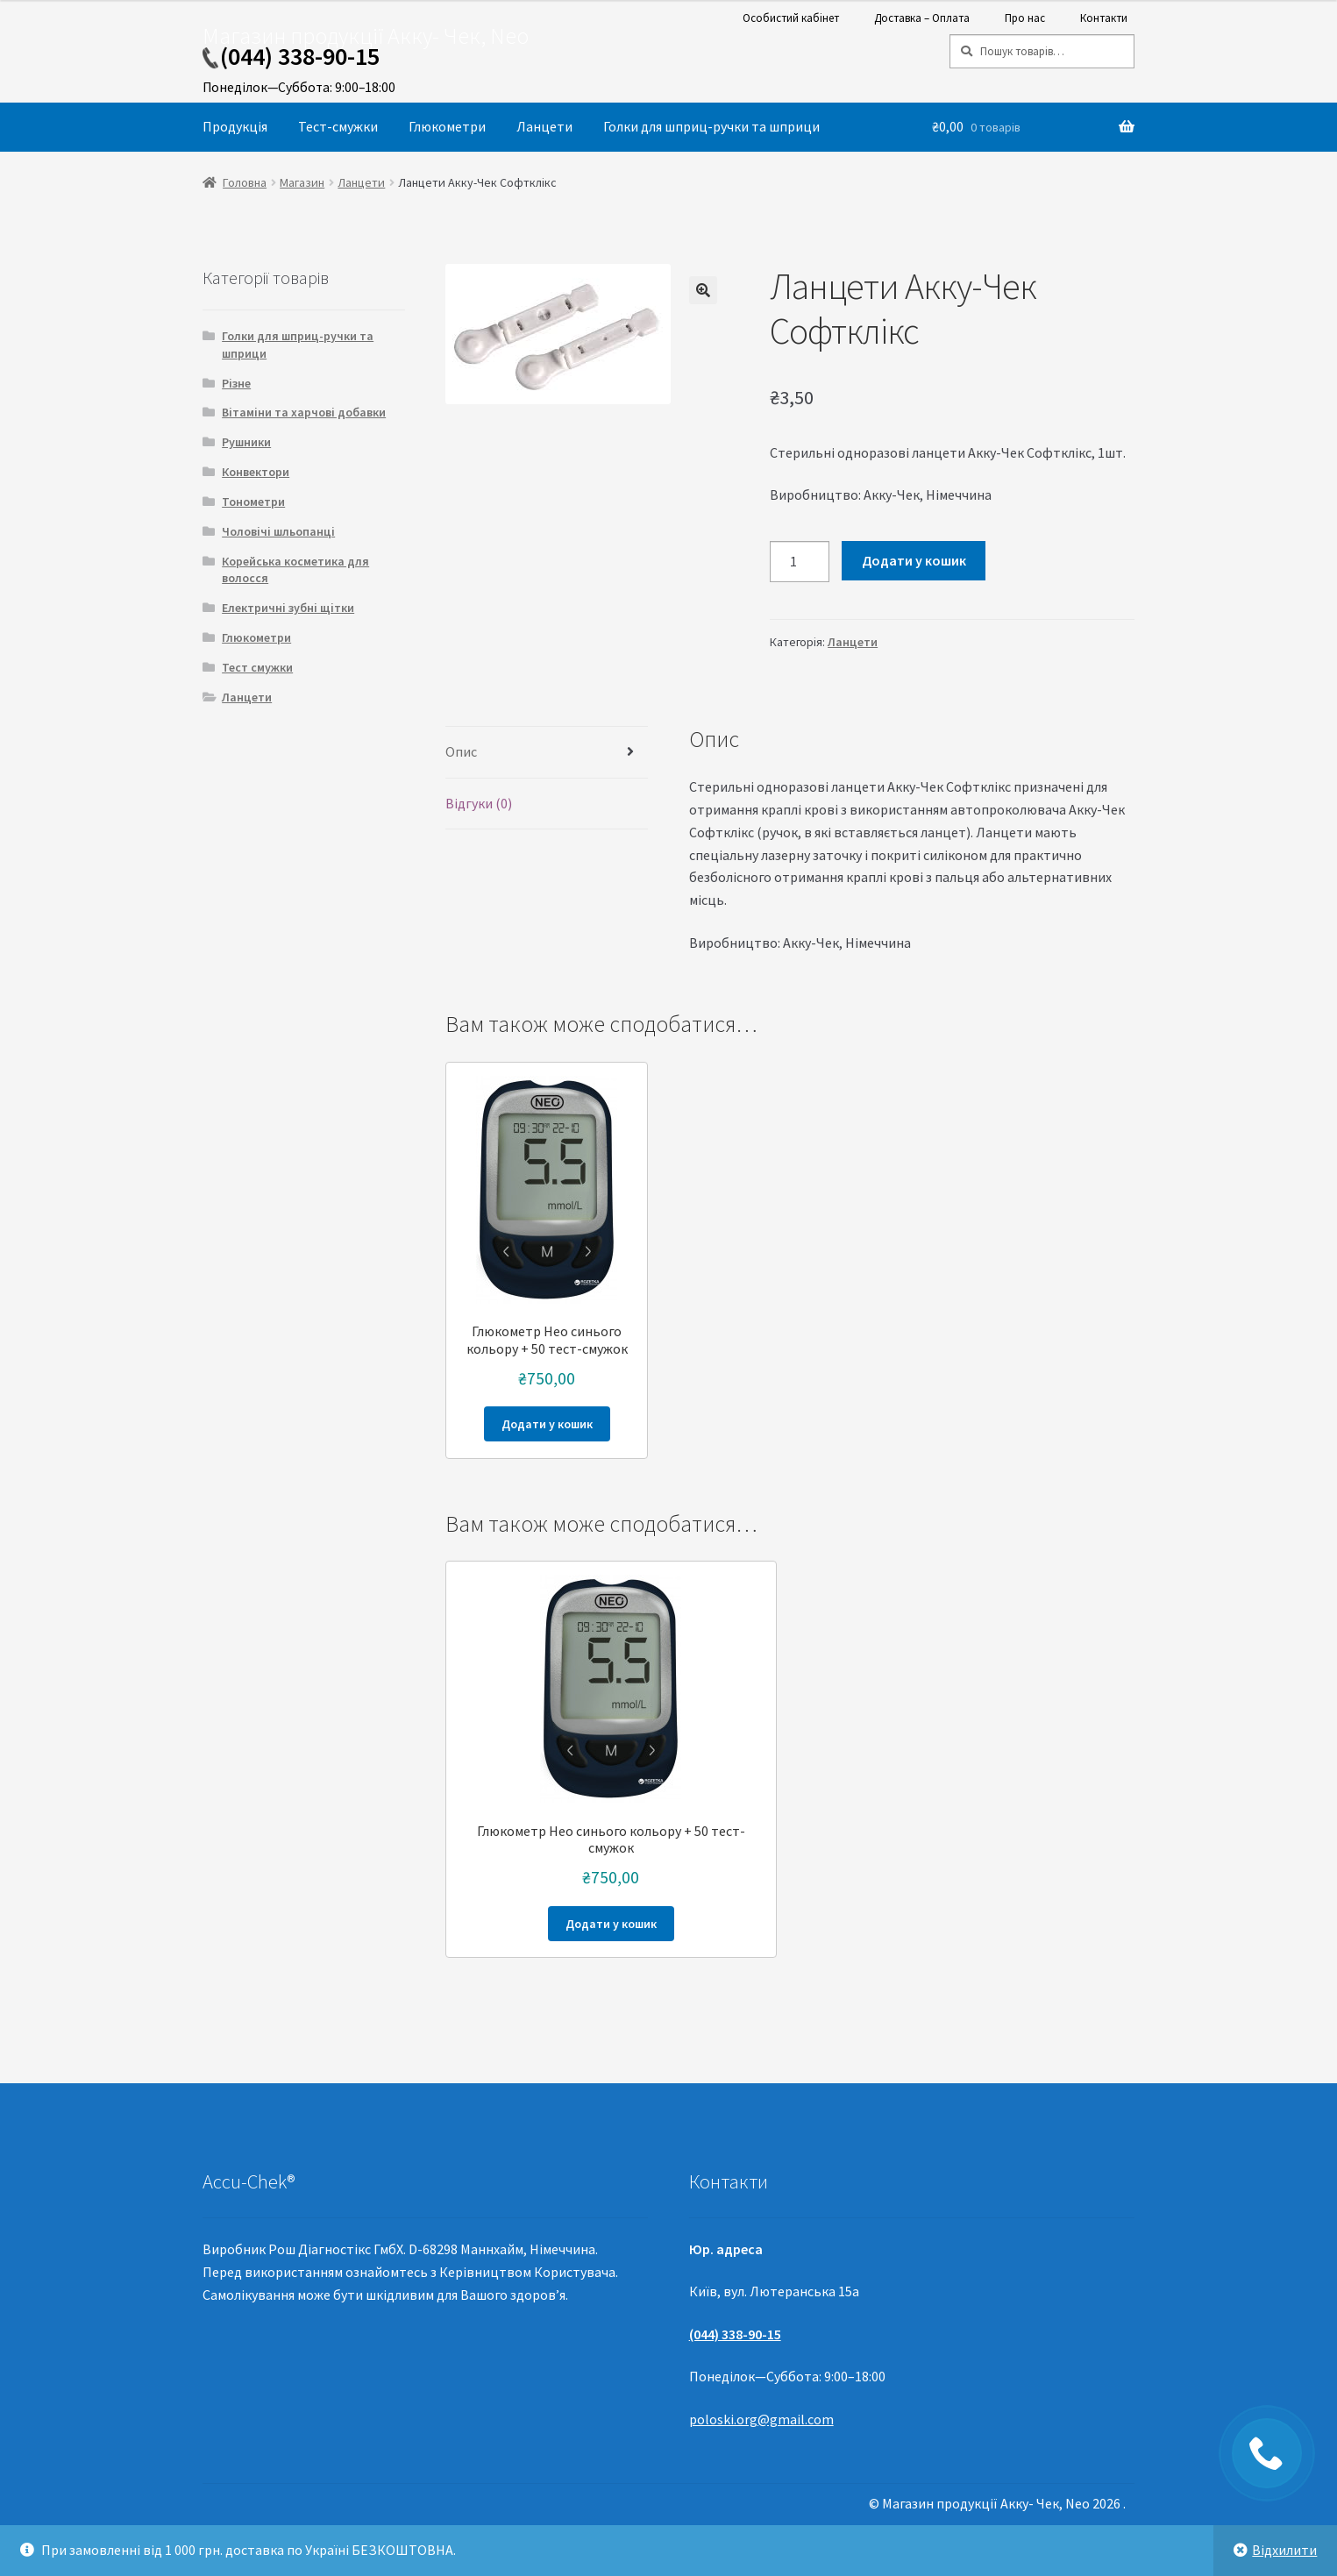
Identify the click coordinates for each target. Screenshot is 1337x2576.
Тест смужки (257, 667)
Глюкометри (447, 126)
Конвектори (255, 472)
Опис (461, 751)
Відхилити (1284, 2549)
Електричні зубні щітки (288, 608)
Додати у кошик (914, 560)
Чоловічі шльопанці (278, 531)
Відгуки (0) (478, 803)
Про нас (1025, 18)
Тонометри (253, 501)
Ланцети (544, 126)
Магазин (302, 182)
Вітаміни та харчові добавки (304, 412)
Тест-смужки (338, 126)
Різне (236, 383)
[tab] (546, 753)
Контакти (1103, 18)
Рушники (246, 442)
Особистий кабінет (791, 18)
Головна (245, 182)
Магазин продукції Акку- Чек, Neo (366, 35)
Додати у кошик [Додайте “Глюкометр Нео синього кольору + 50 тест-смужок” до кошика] (547, 1424)
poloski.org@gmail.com (761, 2419)
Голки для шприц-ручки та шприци (711, 126)
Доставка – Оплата (922, 18)
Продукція (235, 126)
